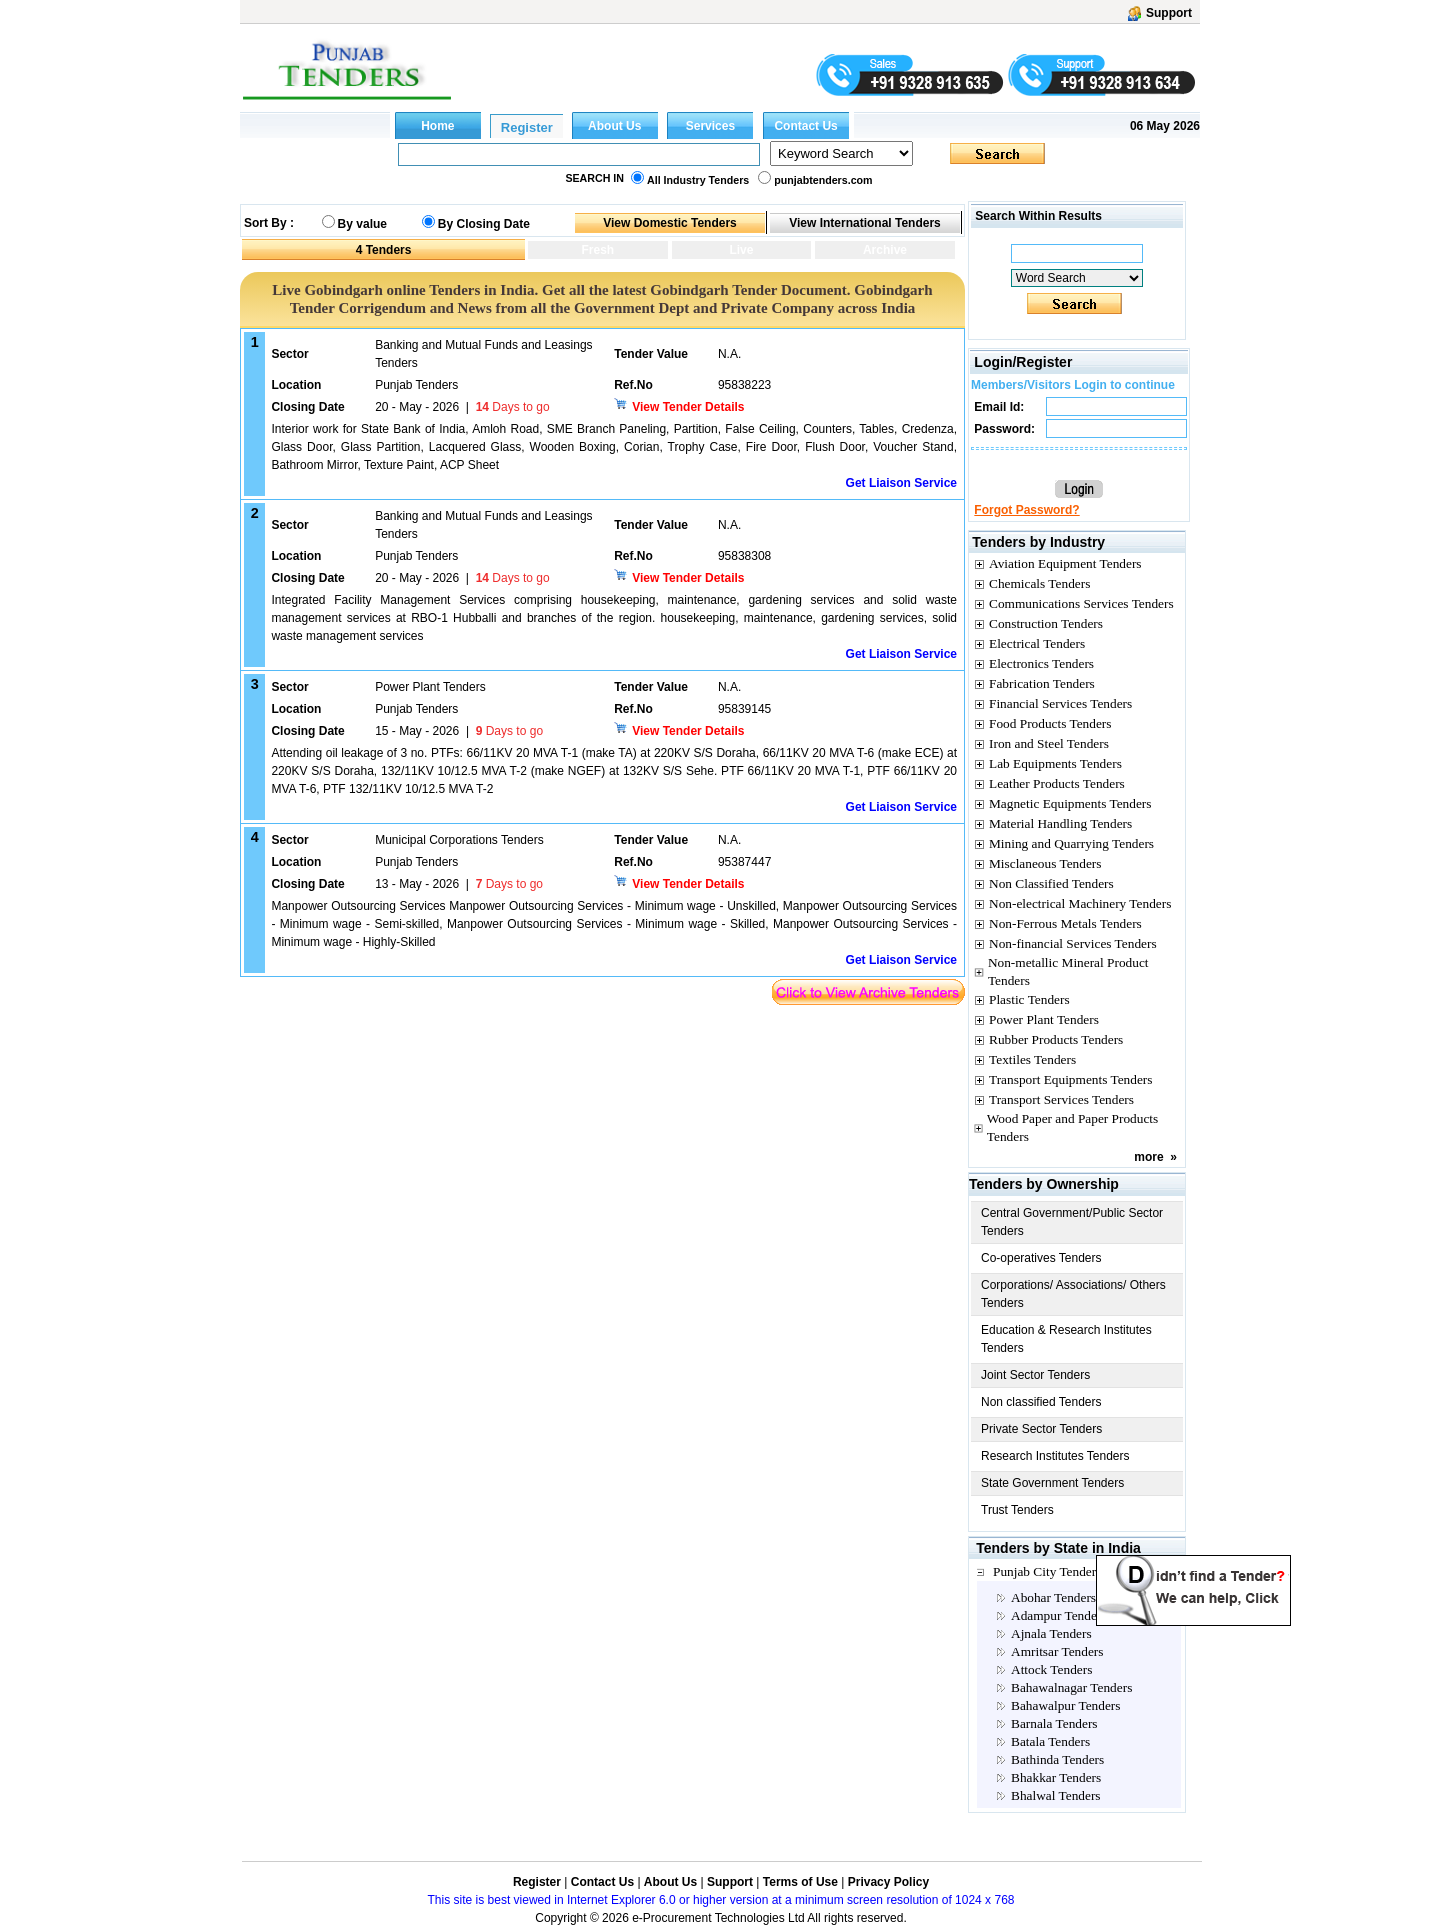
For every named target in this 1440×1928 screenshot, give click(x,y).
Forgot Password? (1026, 510)
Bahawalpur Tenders (1065, 1705)
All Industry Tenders (698, 180)
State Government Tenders (1052, 1483)
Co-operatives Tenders (1041, 1258)
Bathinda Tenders (1057, 1759)
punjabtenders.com (823, 180)
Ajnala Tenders (1051, 1633)
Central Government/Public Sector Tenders (1072, 1222)
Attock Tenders (1051, 1669)
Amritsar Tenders (1057, 1651)
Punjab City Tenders (1047, 1571)
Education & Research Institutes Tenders (1066, 1339)
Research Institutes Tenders (1055, 1456)
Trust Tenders (1017, 1510)
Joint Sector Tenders (1035, 1375)
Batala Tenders (1050, 1741)
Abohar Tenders (1053, 1597)
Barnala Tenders (1054, 1723)
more (1148, 1157)
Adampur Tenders (1058, 1615)
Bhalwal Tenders (1056, 1795)
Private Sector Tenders (1041, 1429)
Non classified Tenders (1041, 1402)
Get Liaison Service (901, 483)
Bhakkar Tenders (1056, 1777)
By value (362, 224)
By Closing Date (484, 224)
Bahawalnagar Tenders (1071, 1687)
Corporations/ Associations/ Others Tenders (1073, 1294)
